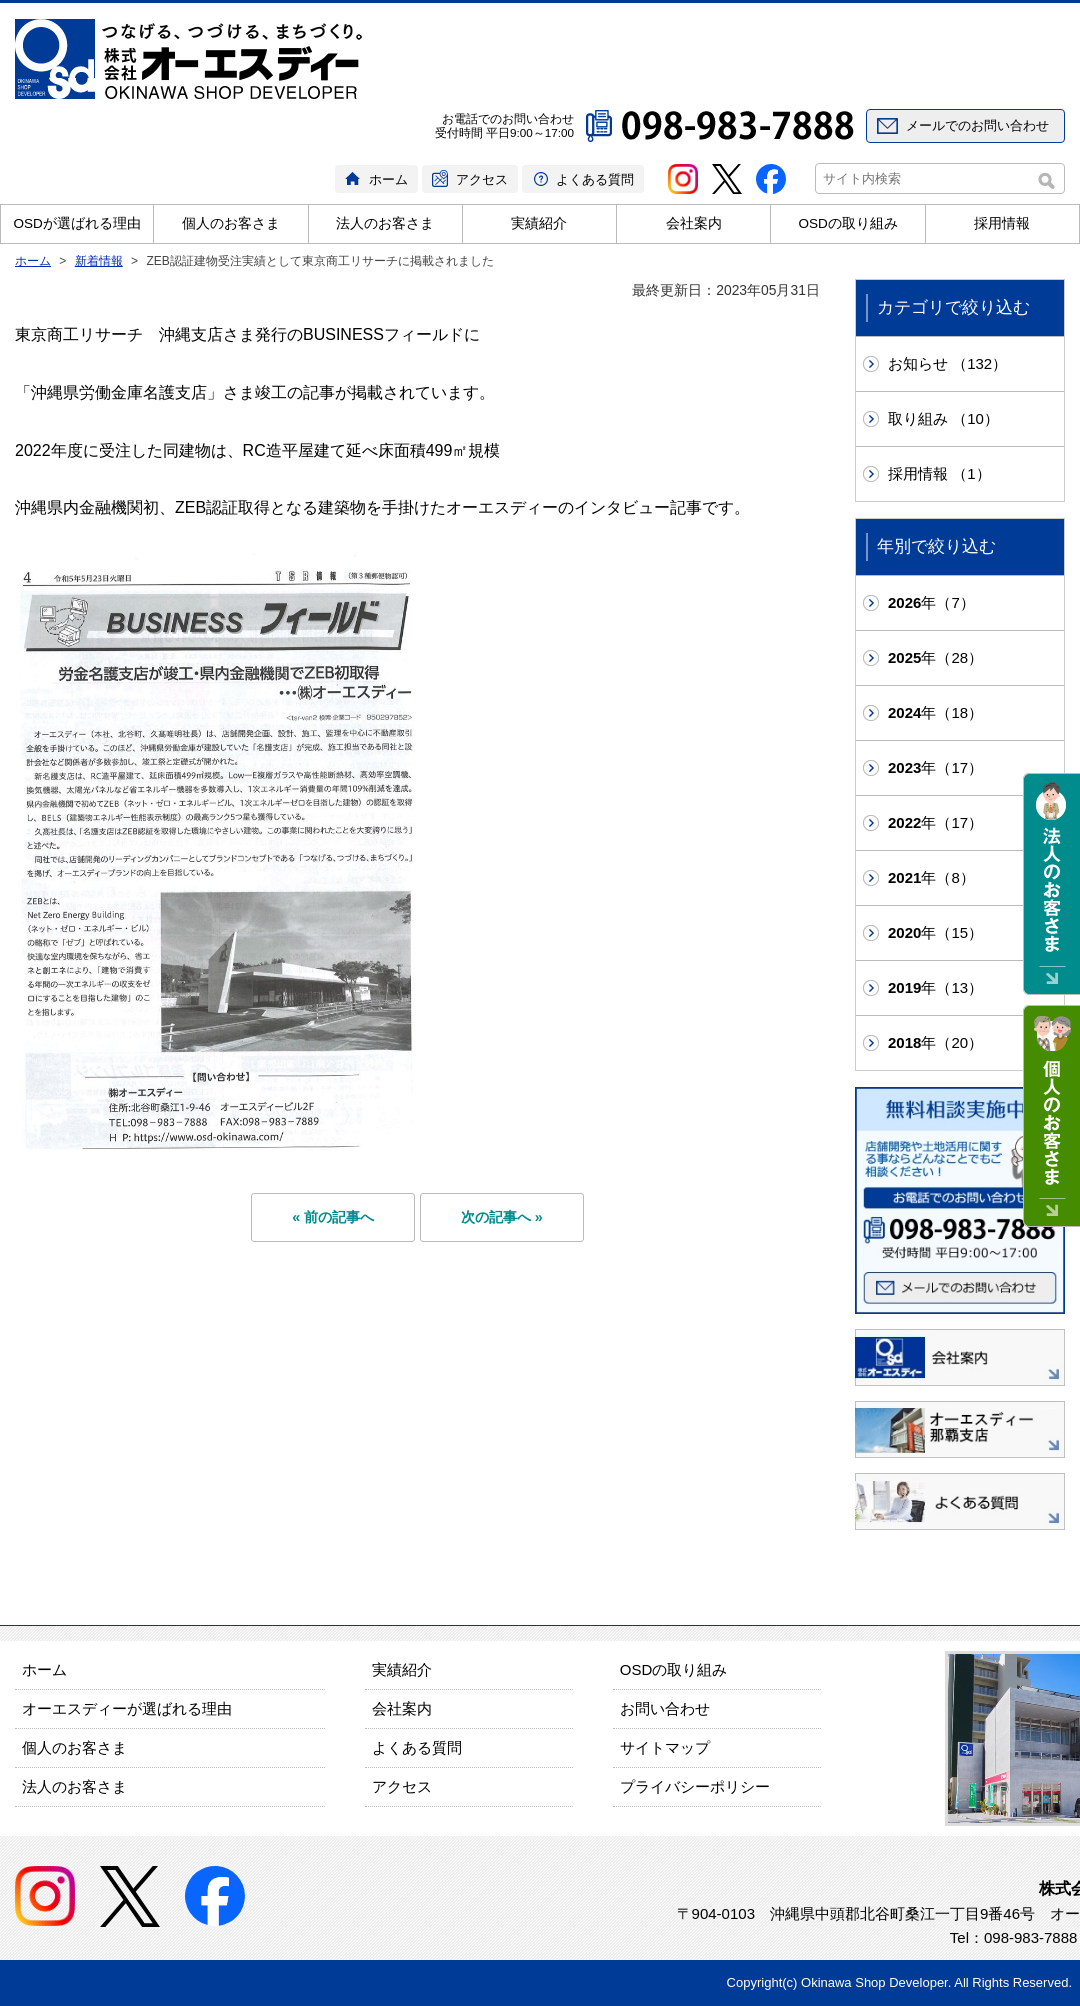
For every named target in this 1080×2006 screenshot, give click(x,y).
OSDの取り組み (847, 223)
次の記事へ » (502, 1217)
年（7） (931, 602)
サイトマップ (665, 1747)
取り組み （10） (943, 418)
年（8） (931, 877)
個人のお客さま (231, 223)
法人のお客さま (385, 223)
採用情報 (1002, 223)
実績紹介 (539, 223)
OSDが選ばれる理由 (77, 223)
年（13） (935, 987)
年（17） (935, 767)
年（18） (935, 712)
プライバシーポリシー (695, 1786)
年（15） (935, 932)
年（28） (935, 657)
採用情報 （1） (939, 473)
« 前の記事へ (333, 1217)
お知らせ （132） (947, 363)
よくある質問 (595, 180)
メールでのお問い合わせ (977, 126)
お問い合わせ (665, 1708)
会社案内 (694, 223)
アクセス (482, 180)
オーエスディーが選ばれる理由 (127, 1708)
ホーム (388, 180)
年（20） (935, 1042)
